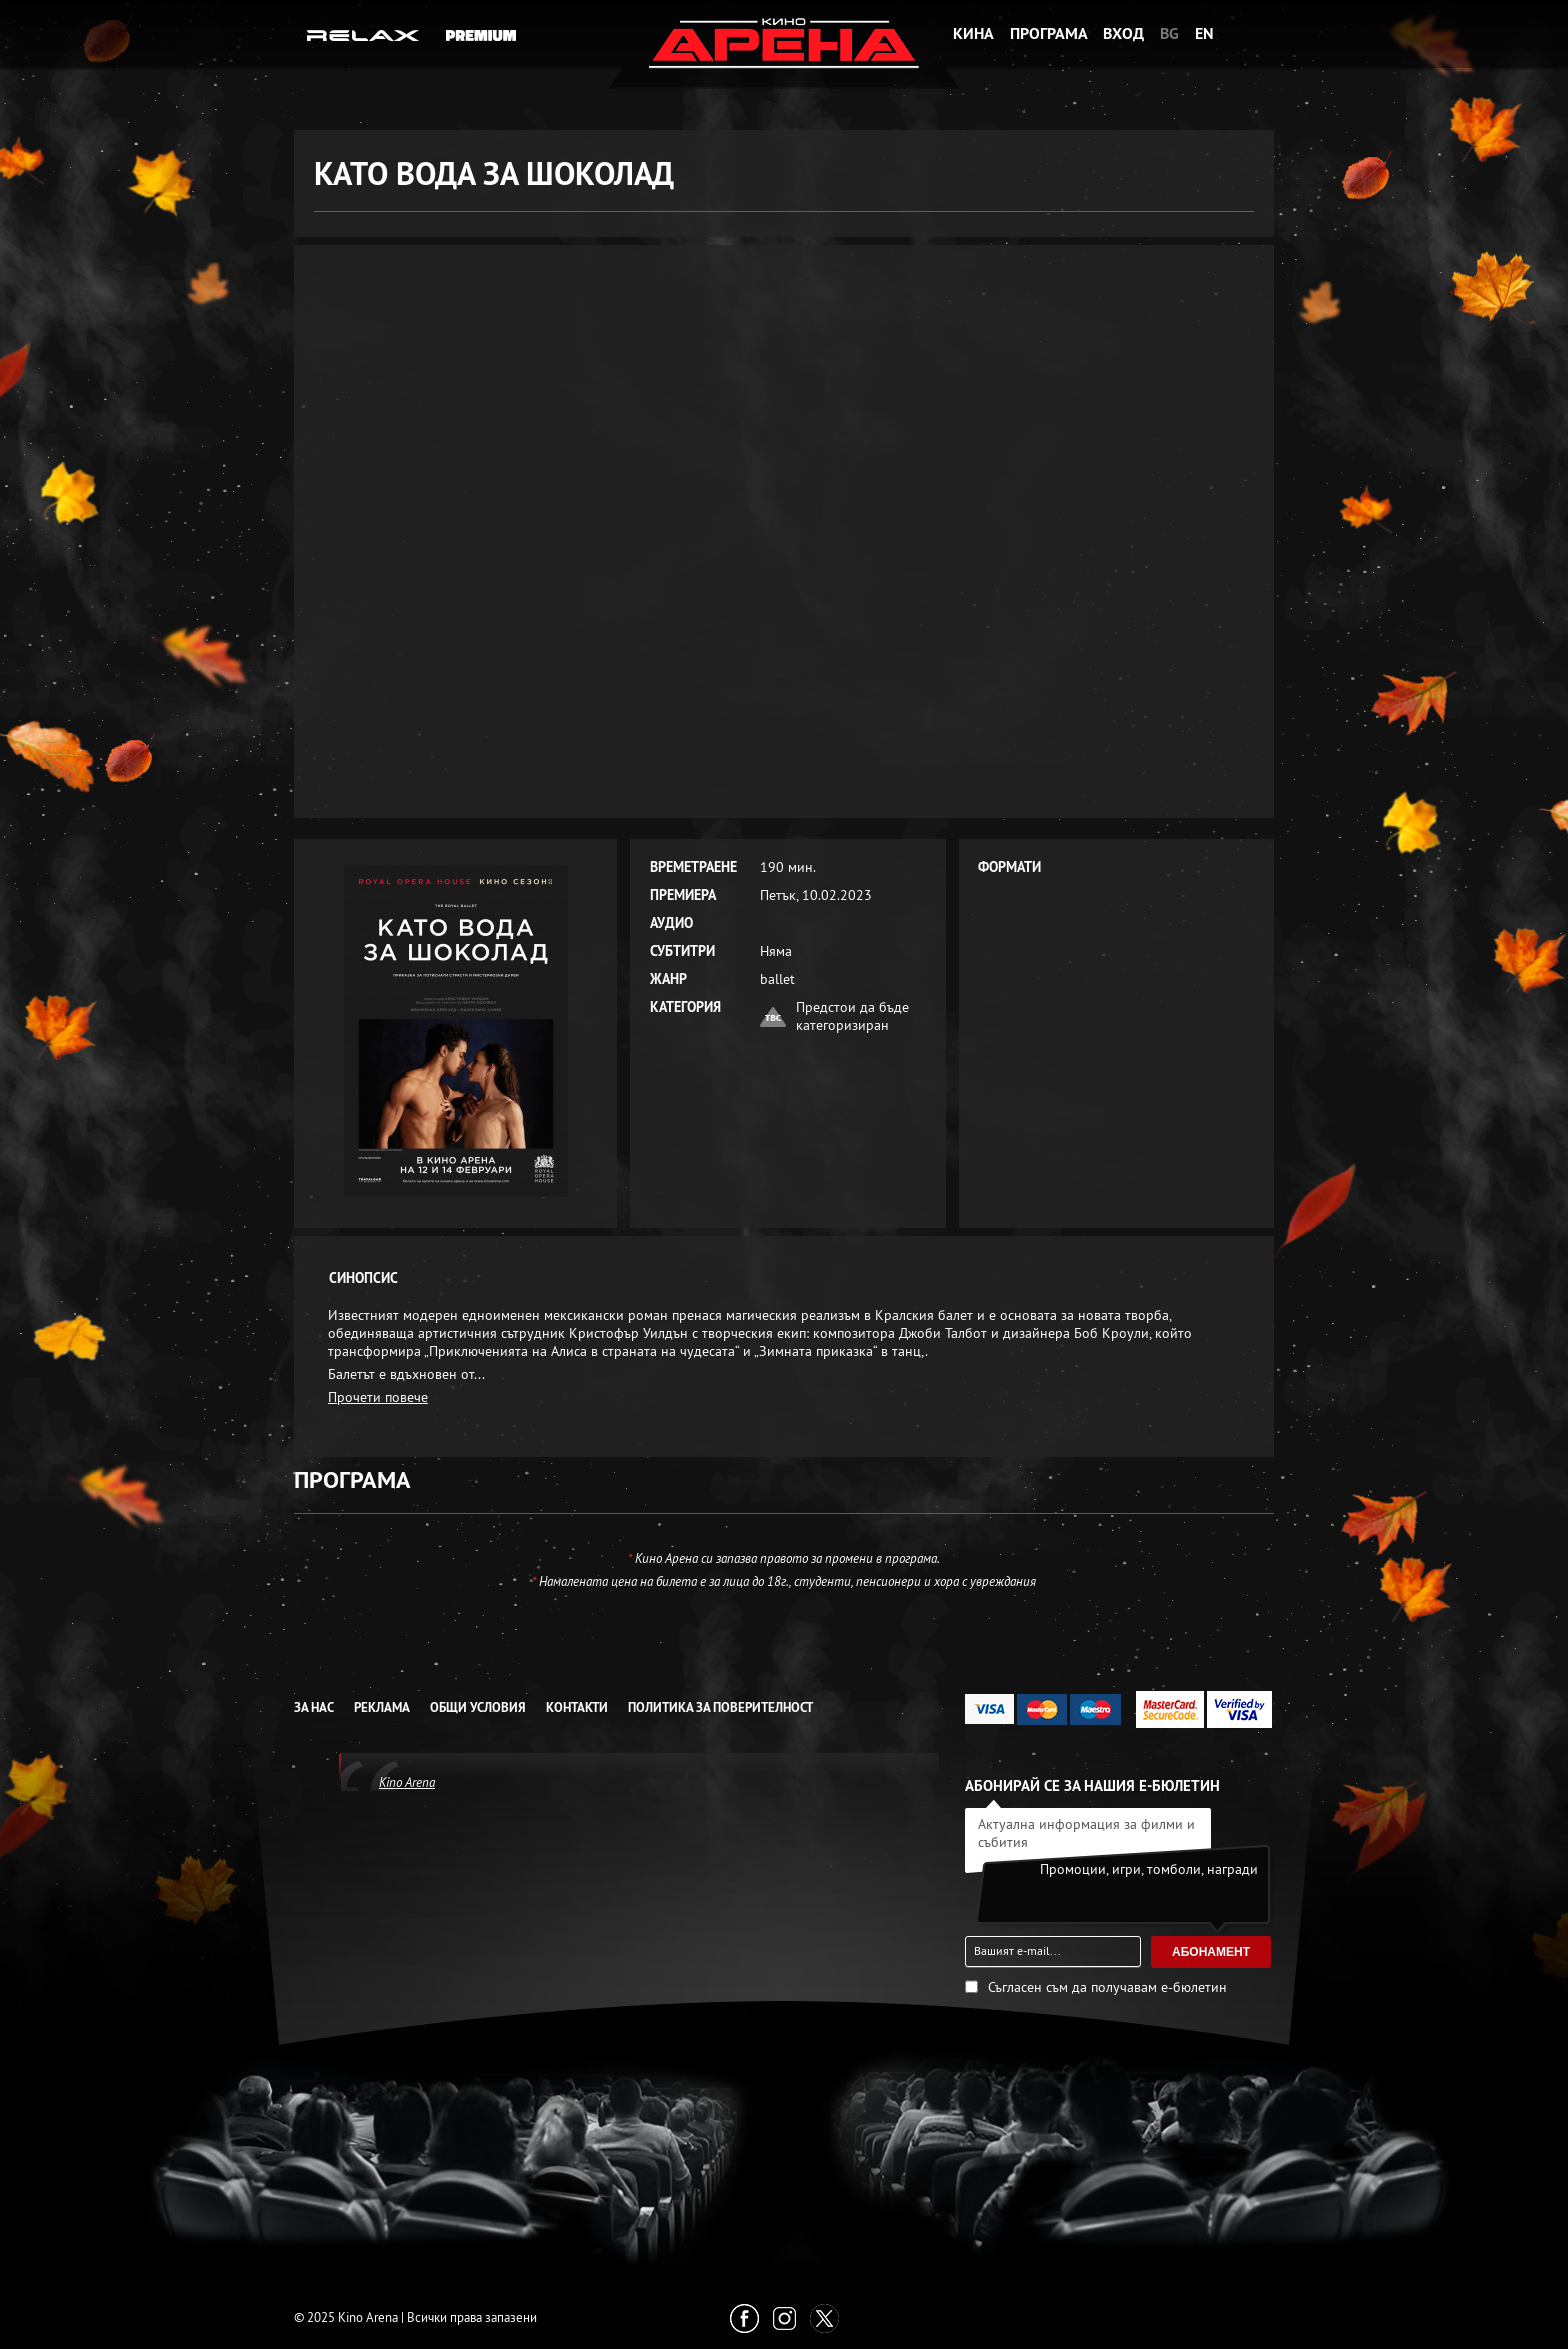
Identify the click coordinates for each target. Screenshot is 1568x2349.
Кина (973, 33)
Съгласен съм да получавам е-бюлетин (1107, 1987)
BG (1169, 33)
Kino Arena (407, 1782)
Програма (1049, 33)
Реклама (382, 1707)
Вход (1123, 33)
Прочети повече (378, 1397)
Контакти (577, 1707)
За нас (314, 1707)
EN (1204, 33)
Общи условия (478, 1707)
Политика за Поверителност (720, 1707)
